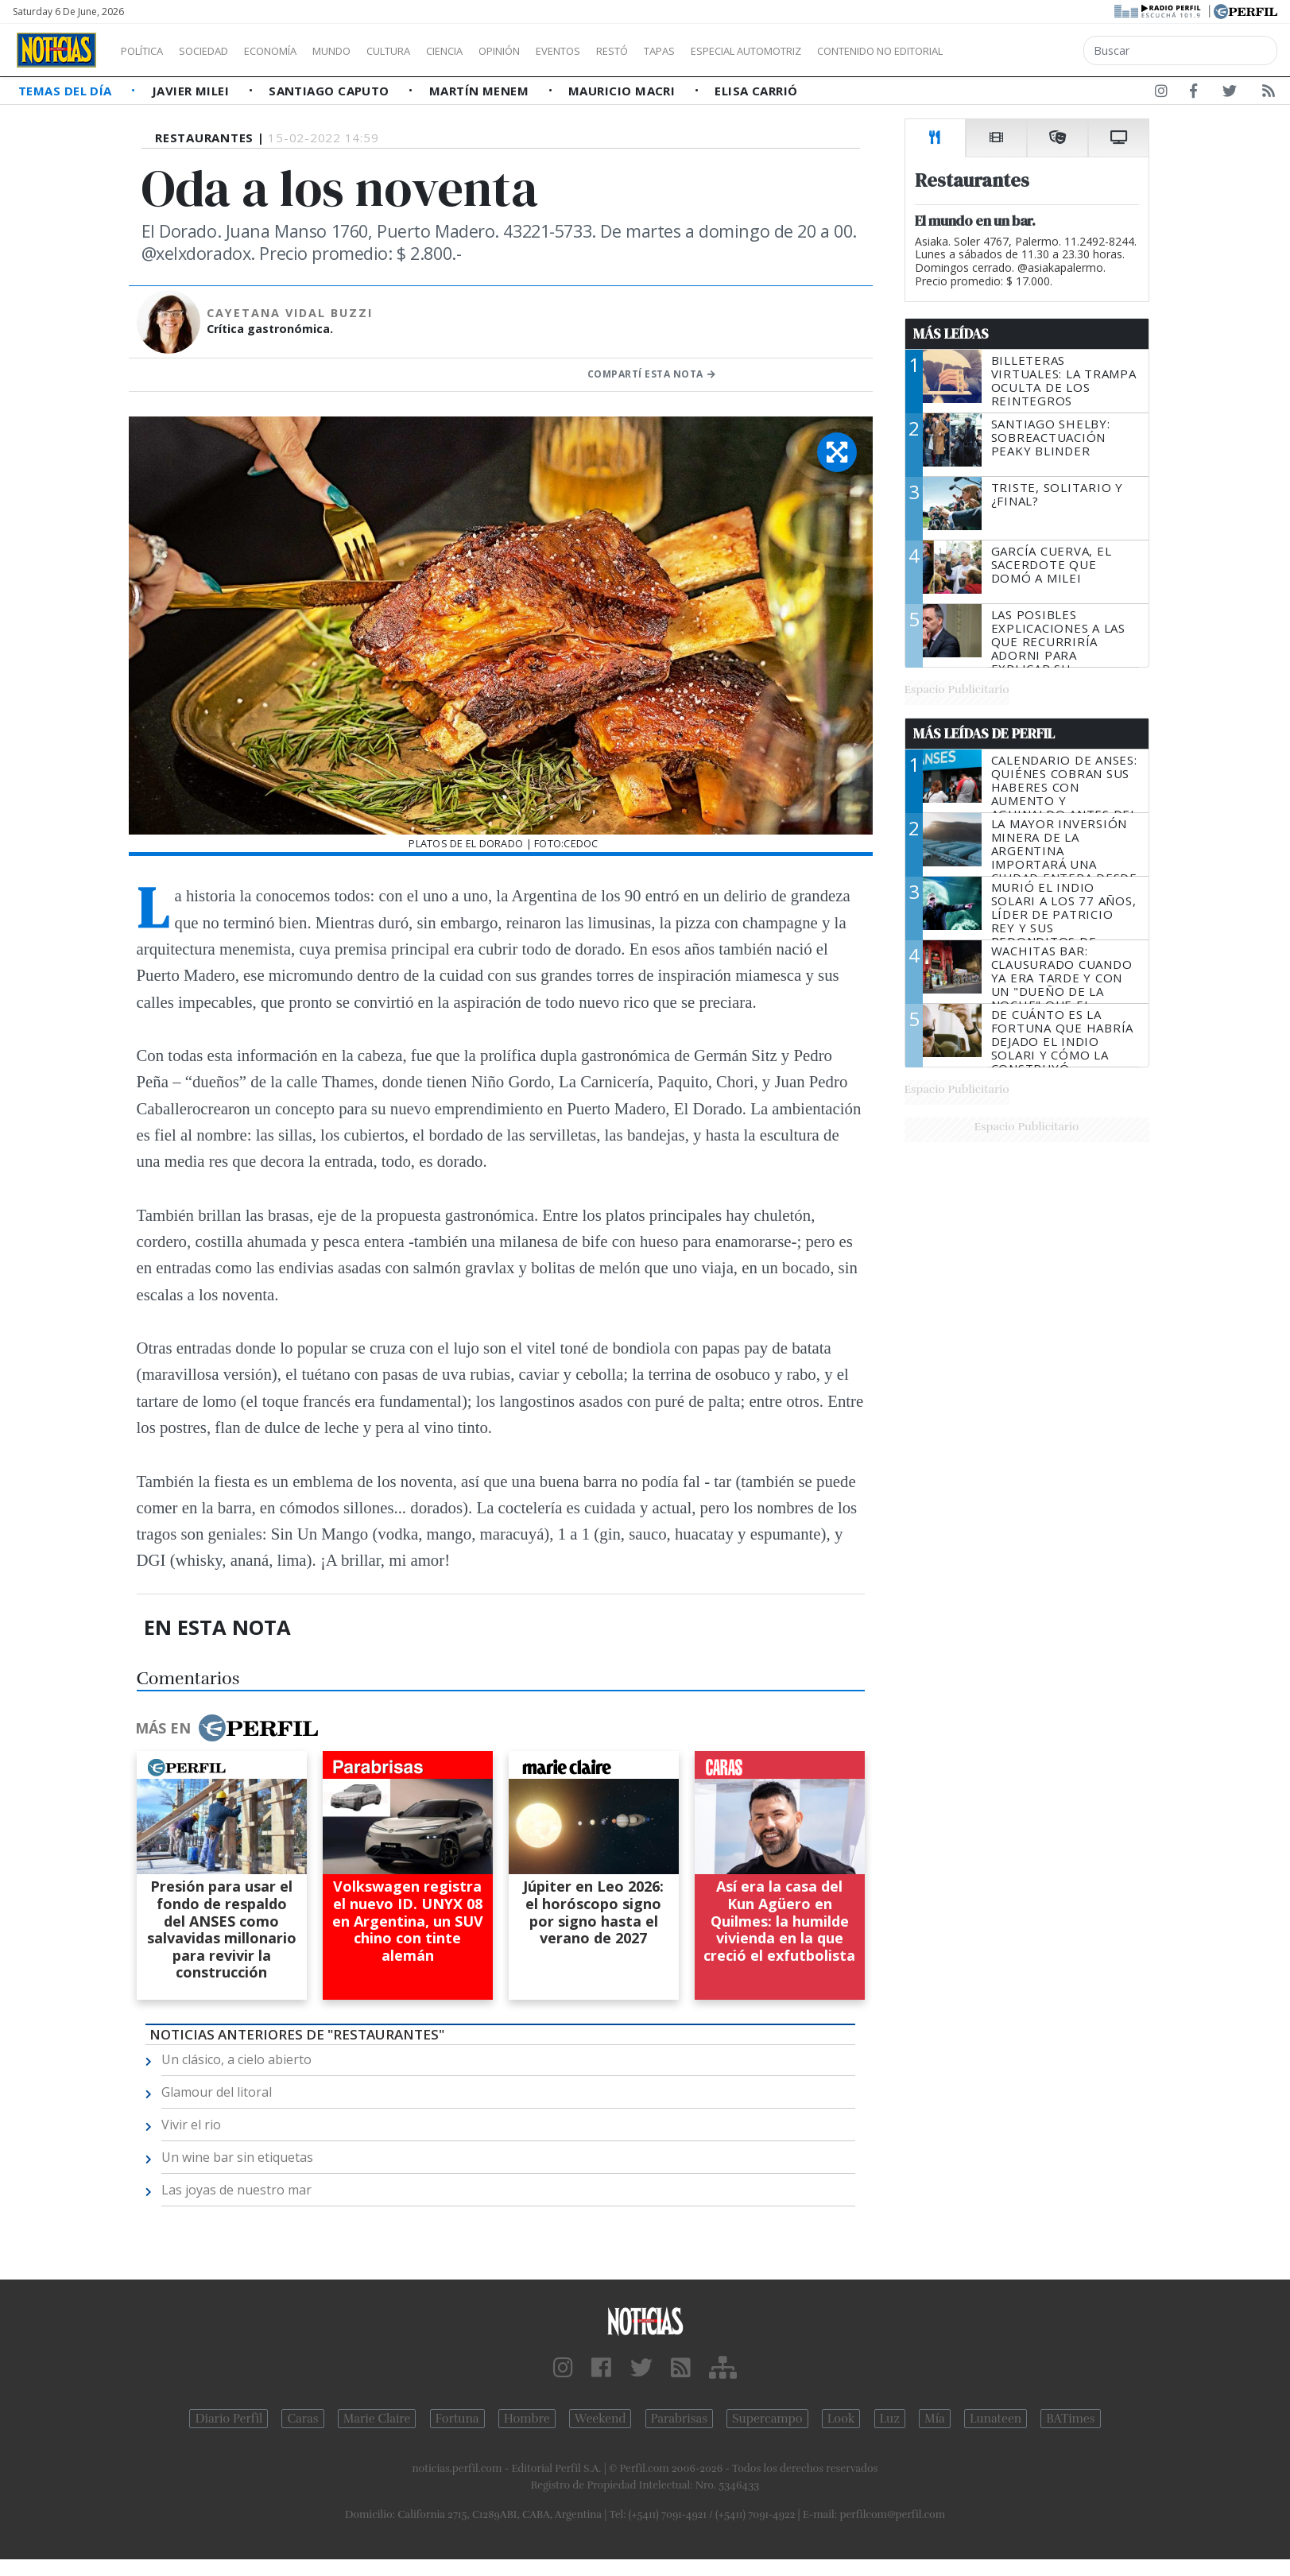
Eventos (633, 51)
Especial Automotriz (852, 51)
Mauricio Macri (623, 91)
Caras (302, 2418)
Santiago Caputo (331, 91)
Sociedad (220, 51)
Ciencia (499, 51)
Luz (890, 2418)
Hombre (527, 2418)
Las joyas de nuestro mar (236, 2189)
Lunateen (995, 2418)
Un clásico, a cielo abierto (236, 2059)
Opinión (564, 51)
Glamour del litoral (216, 2092)
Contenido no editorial (1015, 51)
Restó (695, 51)
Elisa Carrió (756, 91)
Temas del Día (66, 91)
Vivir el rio (191, 2124)
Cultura (434, 51)
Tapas (749, 51)
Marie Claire (377, 2418)
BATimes (1070, 2418)
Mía (934, 2418)
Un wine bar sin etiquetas (237, 2157)
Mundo (368, 51)
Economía (297, 51)
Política (148, 51)
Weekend (600, 2418)
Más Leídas (951, 333)
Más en (226, 1727)
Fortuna (457, 2418)
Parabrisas (679, 2418)
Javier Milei (192, 91)
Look (841, 2418)
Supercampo (767, 2418)
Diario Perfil (228, 2418)
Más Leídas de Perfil (984, 733)
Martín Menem (481, 91)
